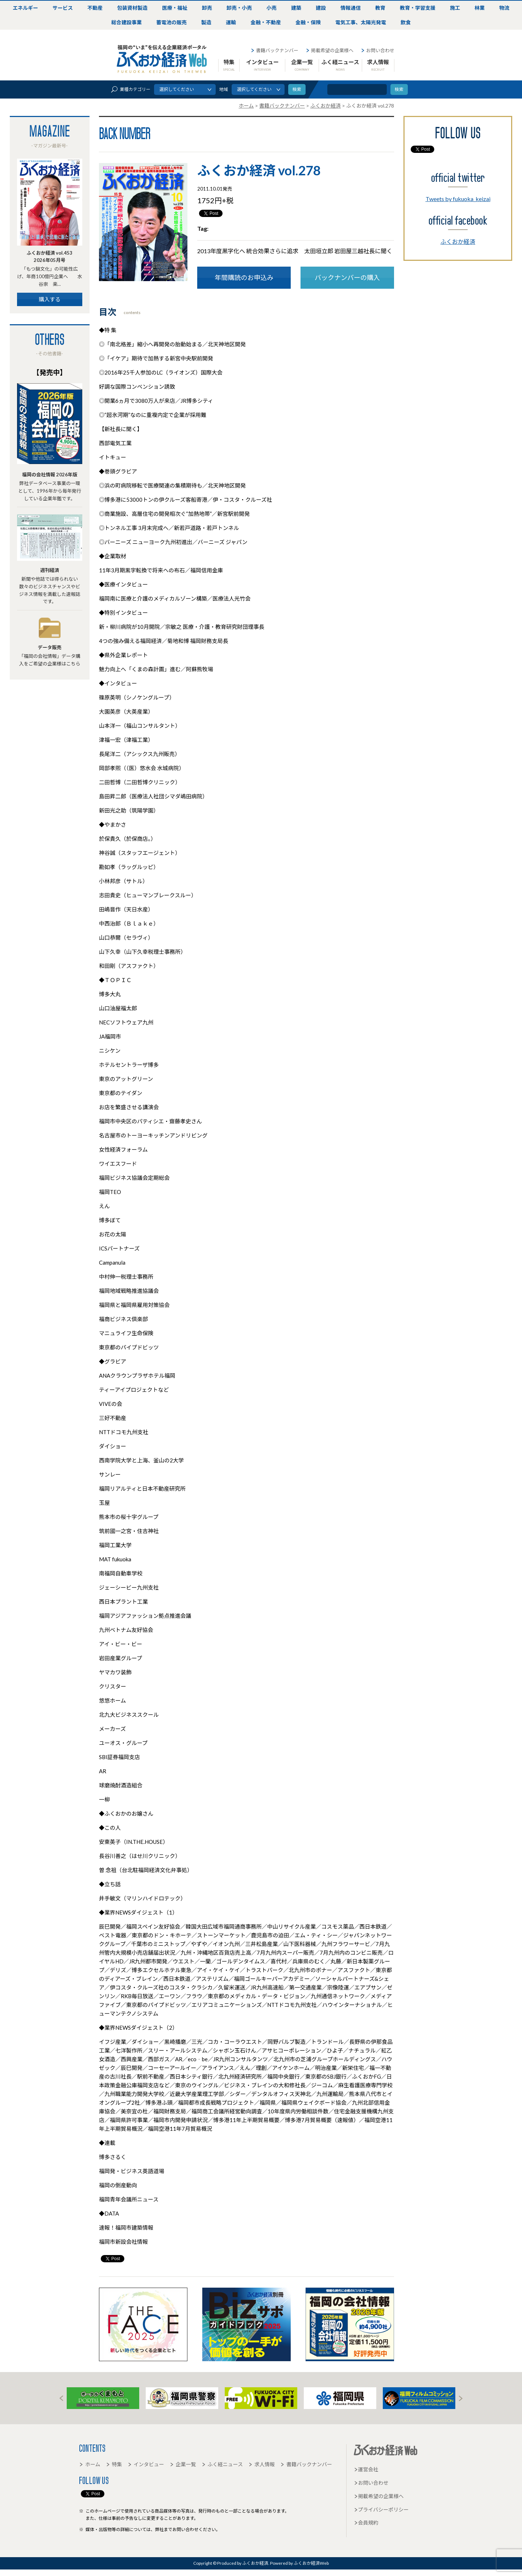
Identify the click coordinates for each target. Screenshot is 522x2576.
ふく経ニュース (340, 65)
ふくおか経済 (457, 241)
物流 (504, 8)
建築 (296, 8)
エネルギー (25, 8)
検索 (399, 89)
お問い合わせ (377, 50)
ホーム (89, 2464)
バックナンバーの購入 (347, 277)
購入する (50, 299)
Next (461, 2398)
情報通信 (350, 8)
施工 (455, 8)
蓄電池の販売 (171, 22)
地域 (223, 89)
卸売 (207, 8)
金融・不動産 (265, 22)
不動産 (95, 8)
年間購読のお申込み (244, 277)
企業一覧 (302, 65)
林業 (480, 8)
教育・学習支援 (417, 8)
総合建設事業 (126, 22)
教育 (380, 8)
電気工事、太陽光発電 (360, 22)
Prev (61, 2398)
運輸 (231, 22)
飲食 (406, 22)
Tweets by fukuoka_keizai (458, 198)
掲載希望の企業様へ (329, 50)
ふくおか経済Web (162, 59)
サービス (63, 8)
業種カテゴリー (130, 89)
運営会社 (366, 2469)
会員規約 (366, 2522)
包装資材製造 (132, 8)
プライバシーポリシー (381, 2509)
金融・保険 (308, 22)
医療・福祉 (174, 8)
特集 (229, 65)
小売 (271, 8)
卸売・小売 (239, 8)
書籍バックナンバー (274, 50)
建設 (321, 8)
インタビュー (262, 65)
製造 (206, 22)
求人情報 (378, 65)
